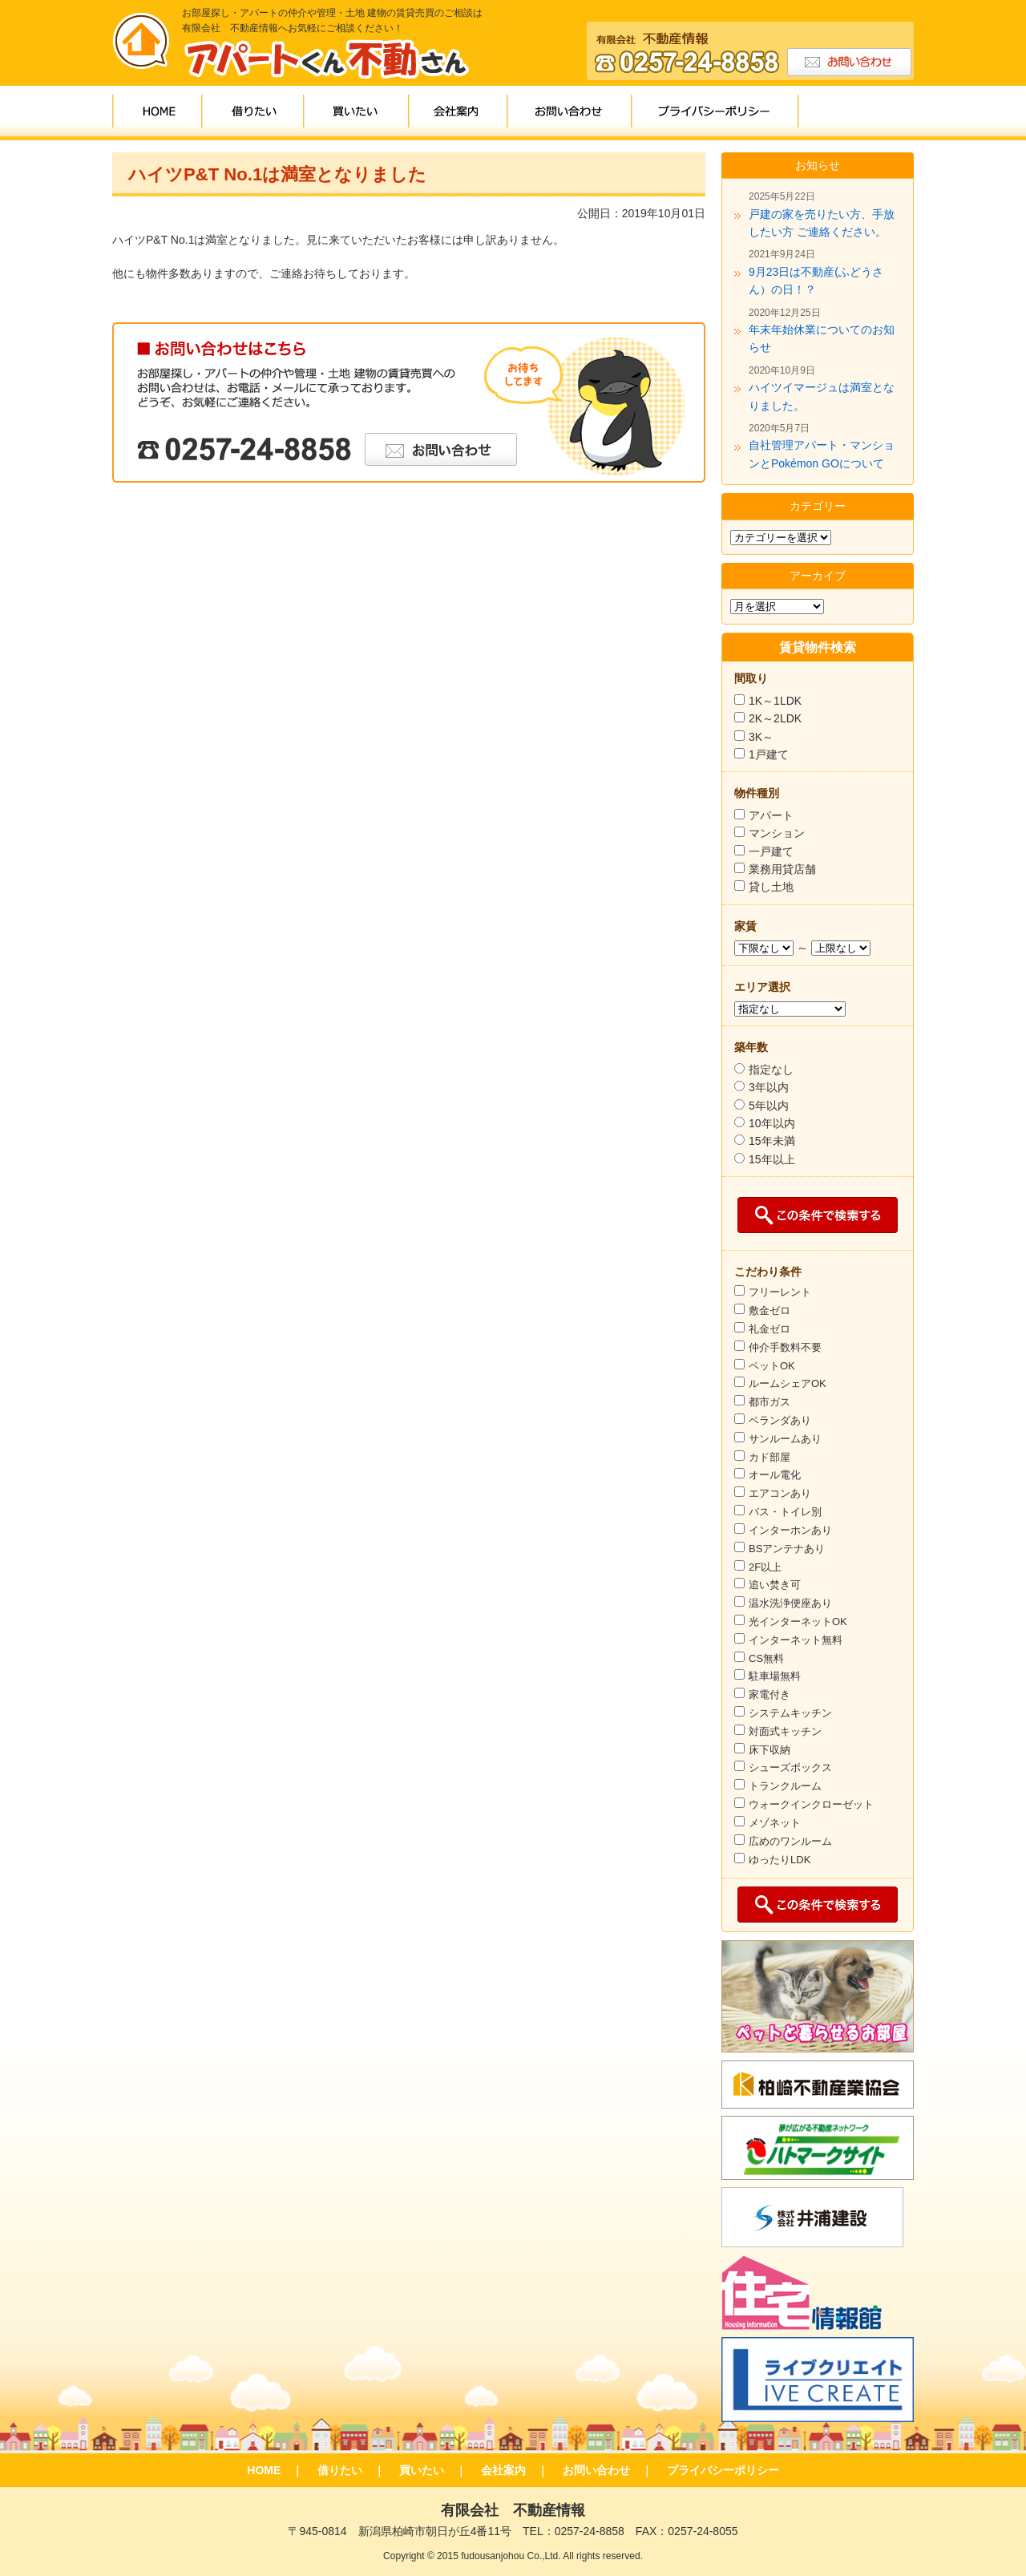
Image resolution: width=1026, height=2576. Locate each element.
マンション (777, 833)
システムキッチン (790, 1713)
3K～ (761, 736)
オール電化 (775, 1475)
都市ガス (769, 1402)
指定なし (771, 1069)
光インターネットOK (798, 1622)
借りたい (254, 113)
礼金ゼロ (769, 1329)
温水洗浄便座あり (790, 1603)
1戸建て (769, 754)
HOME (157, 113)
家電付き (769, 1694)
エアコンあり (780, 1493)
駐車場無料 (775, 1676)
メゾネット (775, 1823)
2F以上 (765, 1567)
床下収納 (769, 1750)
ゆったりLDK (779, 1860)
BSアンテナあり (787, 1549)
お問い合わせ (570, 113)
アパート (771, 815)
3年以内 (769, 1087)
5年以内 (769, 1105)
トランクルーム (785, 1786)
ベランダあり (780, 1420)
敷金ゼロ (769, 1310)
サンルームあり (785, 1439)
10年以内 (772, 1123)
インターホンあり (790, 1530)
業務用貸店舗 (782, 869)
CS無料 (766, 1658)
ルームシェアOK (787, 1383)
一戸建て (771, 851)
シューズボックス (790, 1767)
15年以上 (772, 1159)
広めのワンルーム (790, 1841)
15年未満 (772, 1140)
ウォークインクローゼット (811, 1804)
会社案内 (459, 113)
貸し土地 (771, 886)
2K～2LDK (775, 718)
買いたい (357, 113)
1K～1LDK (768, 700)
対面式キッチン (785, 1731)
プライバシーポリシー (715, 113)
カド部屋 (769, 1457)
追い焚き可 (775, 1585)
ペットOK (772, 1366)
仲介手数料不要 (785, 1347)
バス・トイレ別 (785, 1512)
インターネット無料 (795, 1640)
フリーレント (780, 1292)
